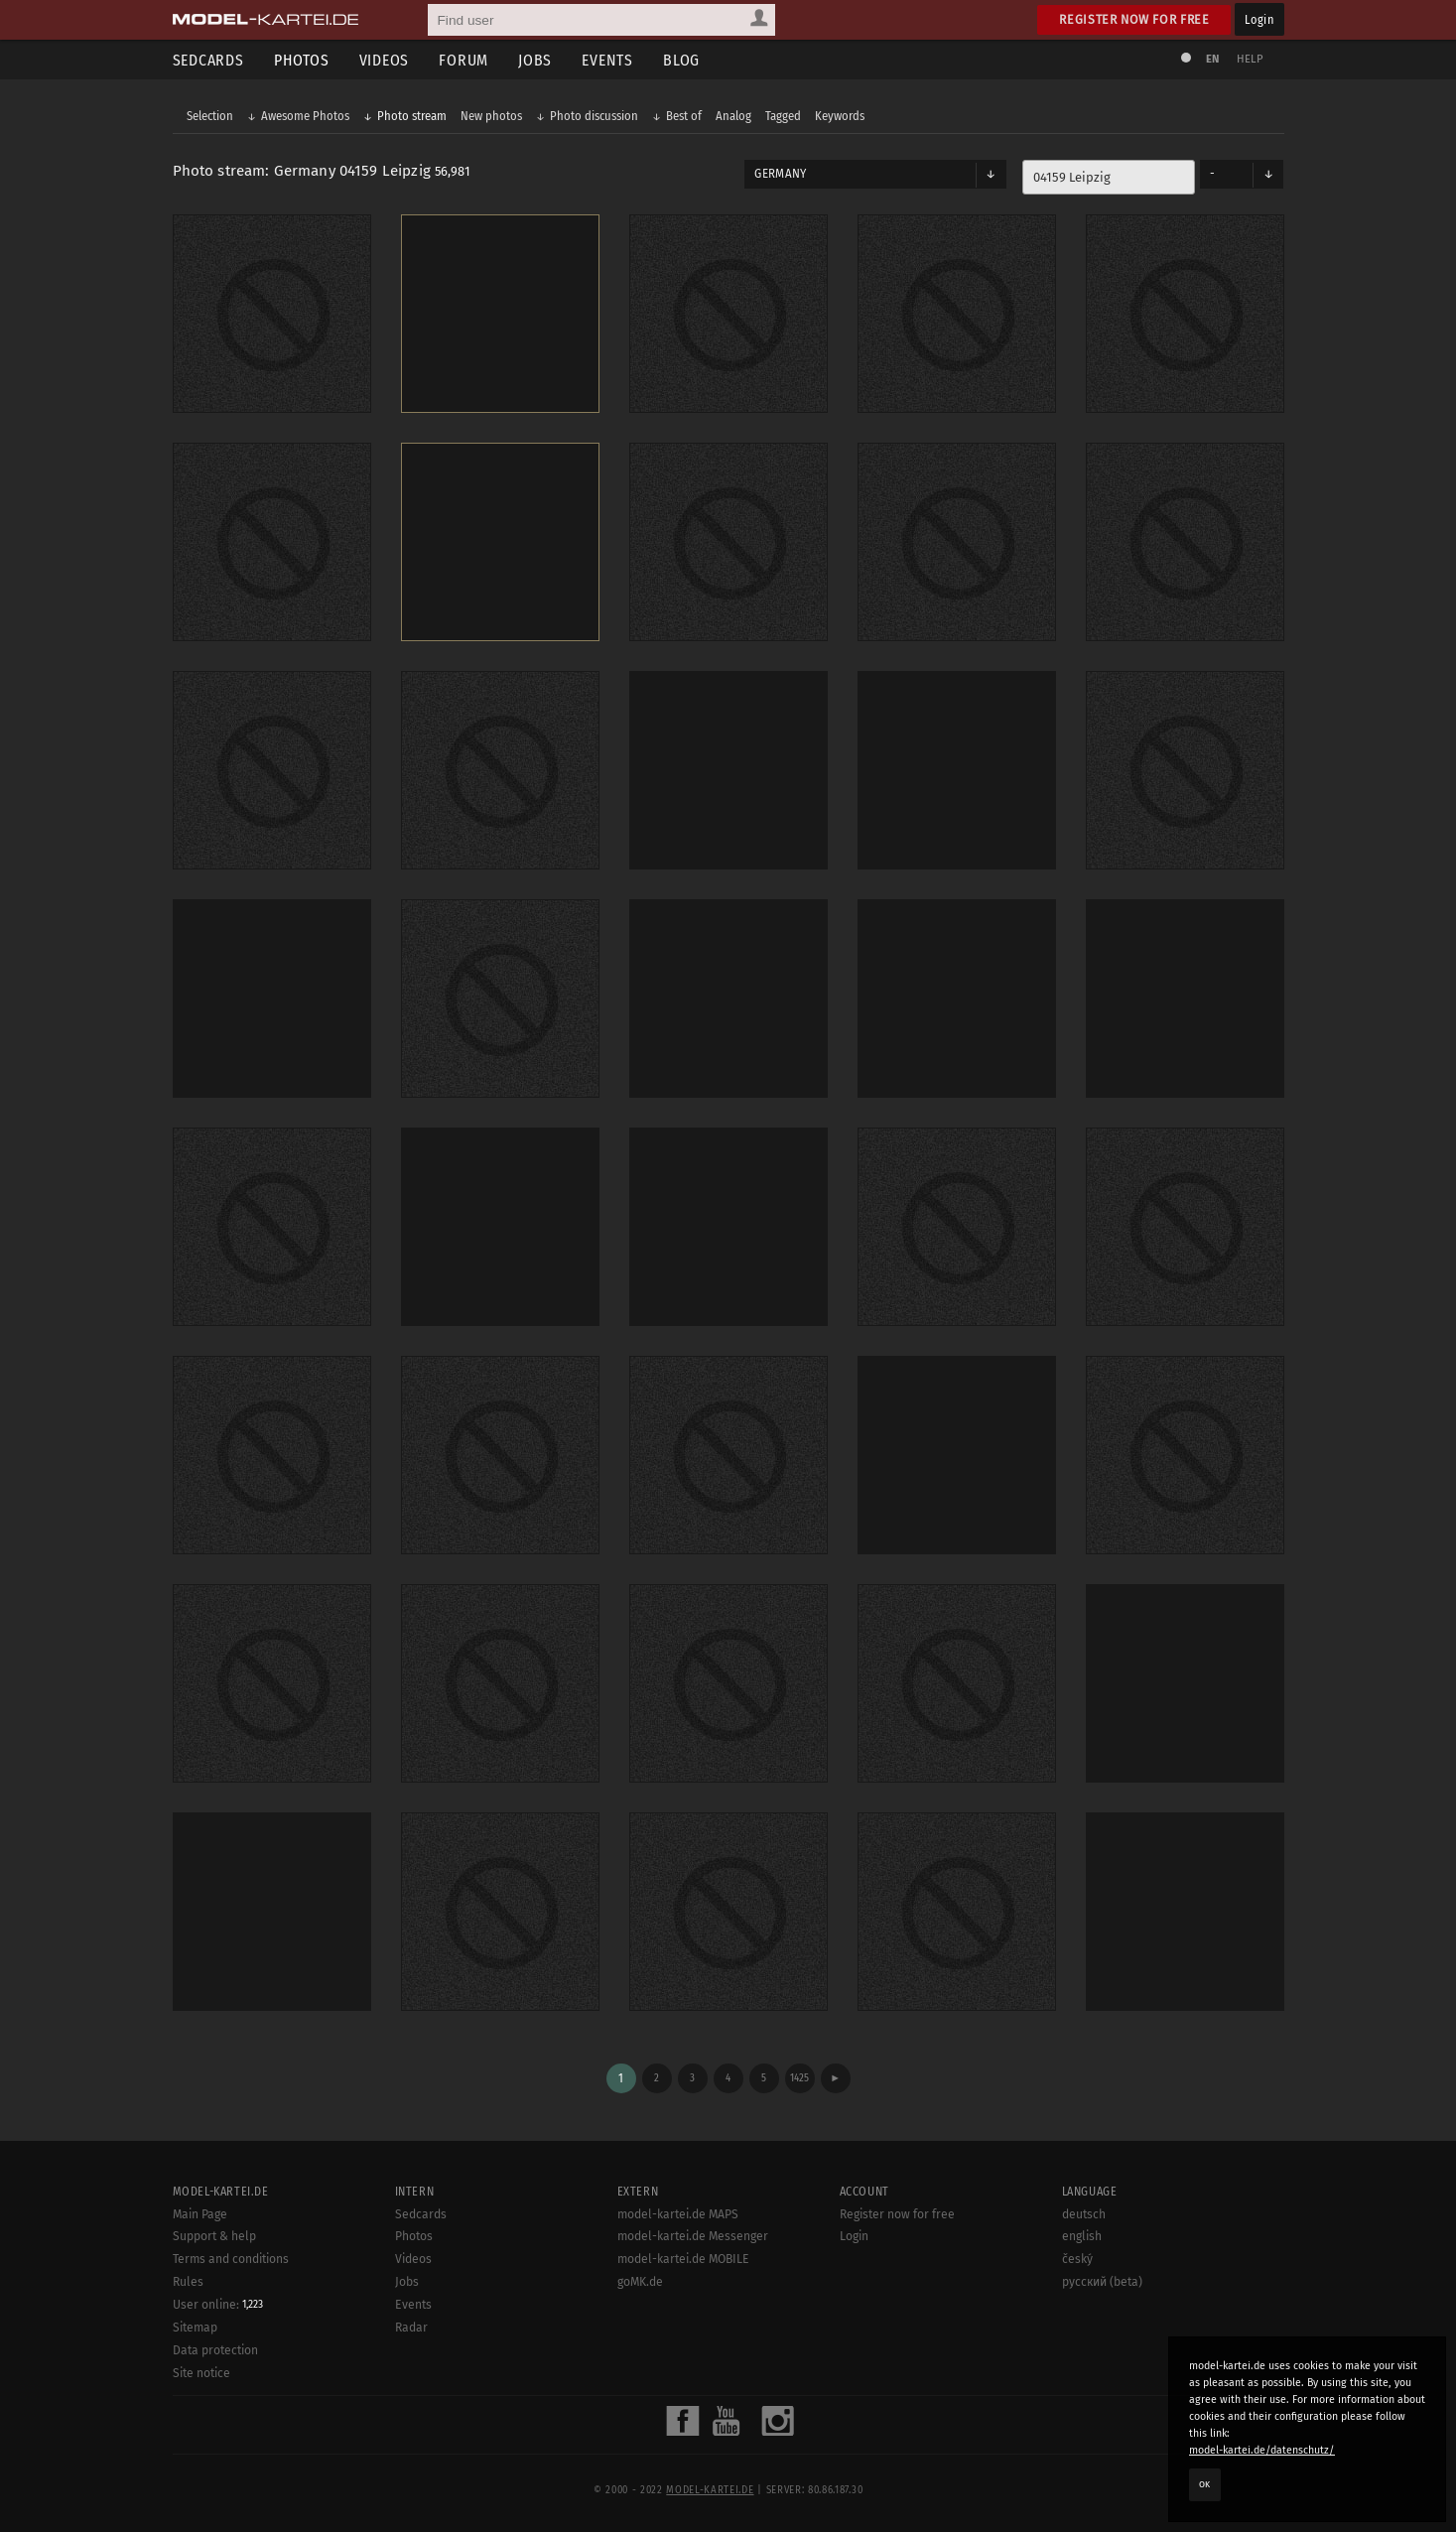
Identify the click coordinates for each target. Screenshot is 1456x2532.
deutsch (1084, 2214)
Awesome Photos (305, 115)
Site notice (201, 2373)
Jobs (535, 60)
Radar (411, 2327)
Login (1259, 19)
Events (607, 60)
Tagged (783, 115)
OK (1205, 2484)
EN (1213, 59)
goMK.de (640, 2282)
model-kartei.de (709, 2490)
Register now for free (1134, 19)
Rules (188, 2282)
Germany (780, 174)
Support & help (214, 2236)
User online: (218, 2305)
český (1077, 2259)
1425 (799, 2077)
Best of (684, 115)
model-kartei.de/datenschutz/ (1262, 2450)
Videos (384, 60)
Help (1250, 59)
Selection (210, 115)
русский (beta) (1102, 2282)
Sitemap (195, 2327)
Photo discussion (594, 115)
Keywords (839, 115)
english (1082, 2236)
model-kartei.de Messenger (692, 2236)
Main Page (200, 2214)
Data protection (215, 2350)
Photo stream (412, 115)
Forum (463, 60)
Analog (733, 115)
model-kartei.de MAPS (677, 2214)
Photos (302, 60)
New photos (491, 115)
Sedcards (208, 60)
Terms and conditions (231, 2259)
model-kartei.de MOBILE (683, 2259)
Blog (681, 60)
